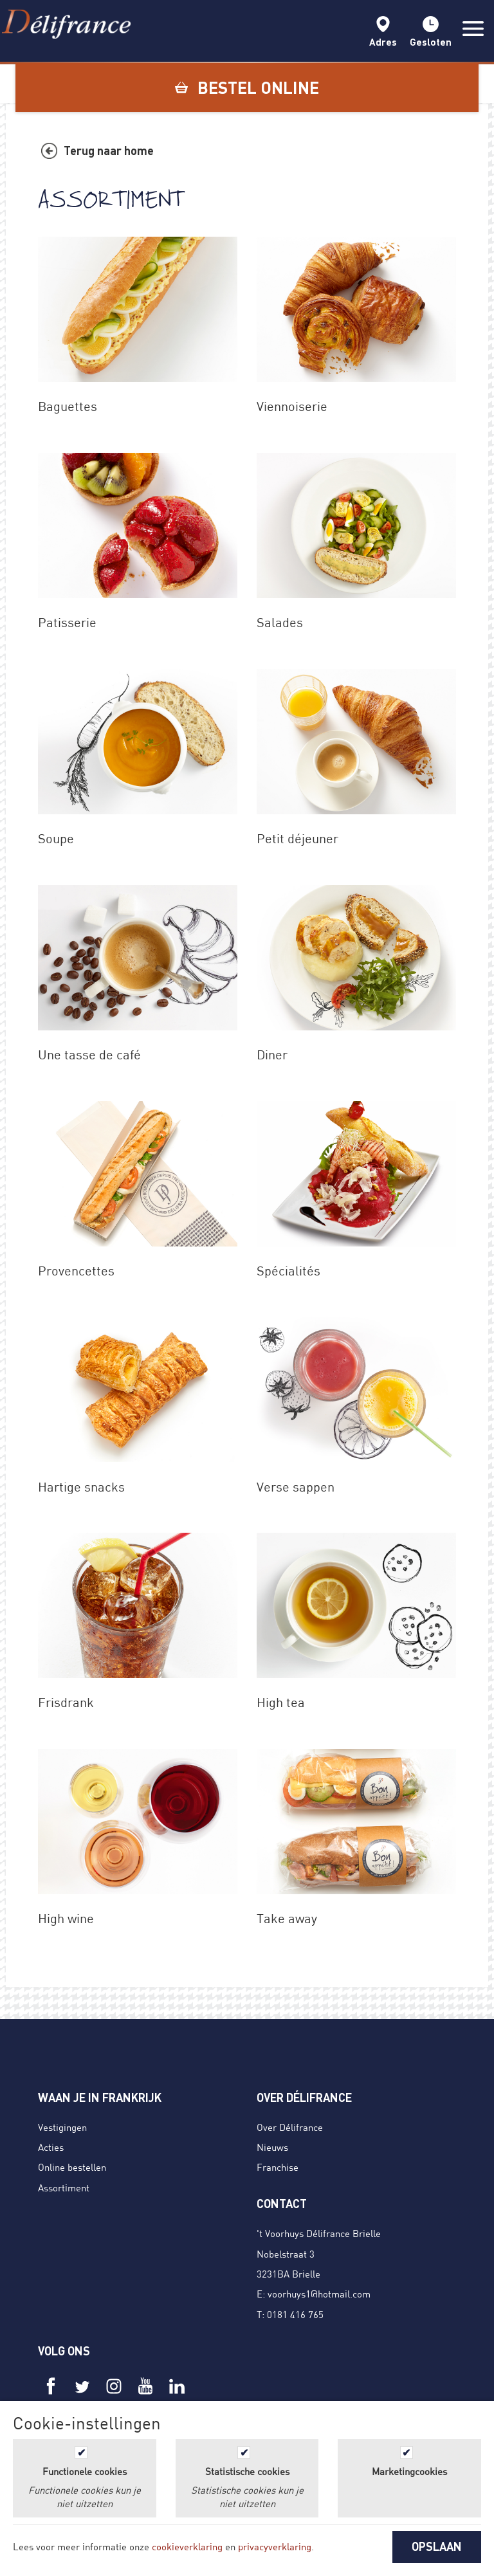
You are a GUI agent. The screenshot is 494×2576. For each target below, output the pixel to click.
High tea (281, 1702)
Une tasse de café (89, 1054)
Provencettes (76, 1270)
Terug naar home (109, 150)
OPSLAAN (437, 2546)
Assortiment (63, 2187)
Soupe (56, 838)
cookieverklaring (187, 2546)
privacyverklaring (274, 2546)
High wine (66, 1918)
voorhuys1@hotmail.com (319, 2293)
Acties (51, 2147)
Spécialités (288, 1270)
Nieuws (272, 2147)
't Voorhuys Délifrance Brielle (319, 2233)
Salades (280, 622)
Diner (272, 1054)
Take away (287, 1918)
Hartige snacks (81, 1486)
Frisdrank (66, 1702)
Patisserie (67, 622)
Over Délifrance (290, 2127)
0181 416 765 (295, 2314)
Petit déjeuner (297, 838)
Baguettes (67, 406)
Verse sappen (295, 1486)
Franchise (277, 2167)
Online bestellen (72, 2167)
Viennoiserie (292, 406)
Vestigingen (62, 2127)
